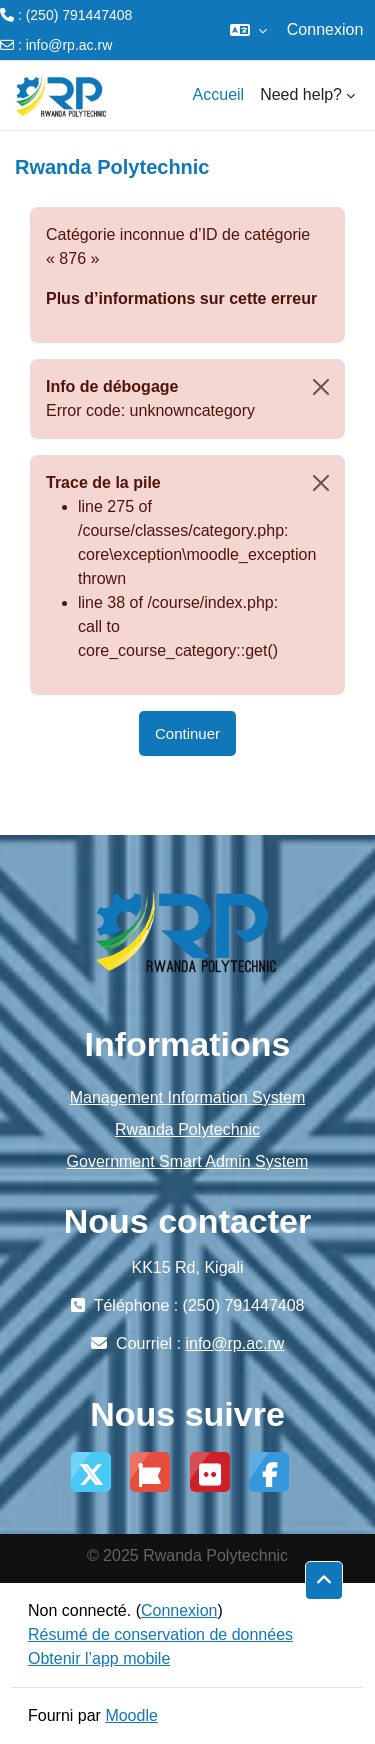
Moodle (131, 1715)
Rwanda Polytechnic (187, 1129)
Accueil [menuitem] (219, 94)
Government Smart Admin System (188, 1161)
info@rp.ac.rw (69, 45)
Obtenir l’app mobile (99, 1658)
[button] (248, 30)
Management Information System (188, 1097)
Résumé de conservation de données (160, 1634)
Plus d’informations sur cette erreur (181, 298)
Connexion (325, 29)
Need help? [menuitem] (301, 94)
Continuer (187, 733)
